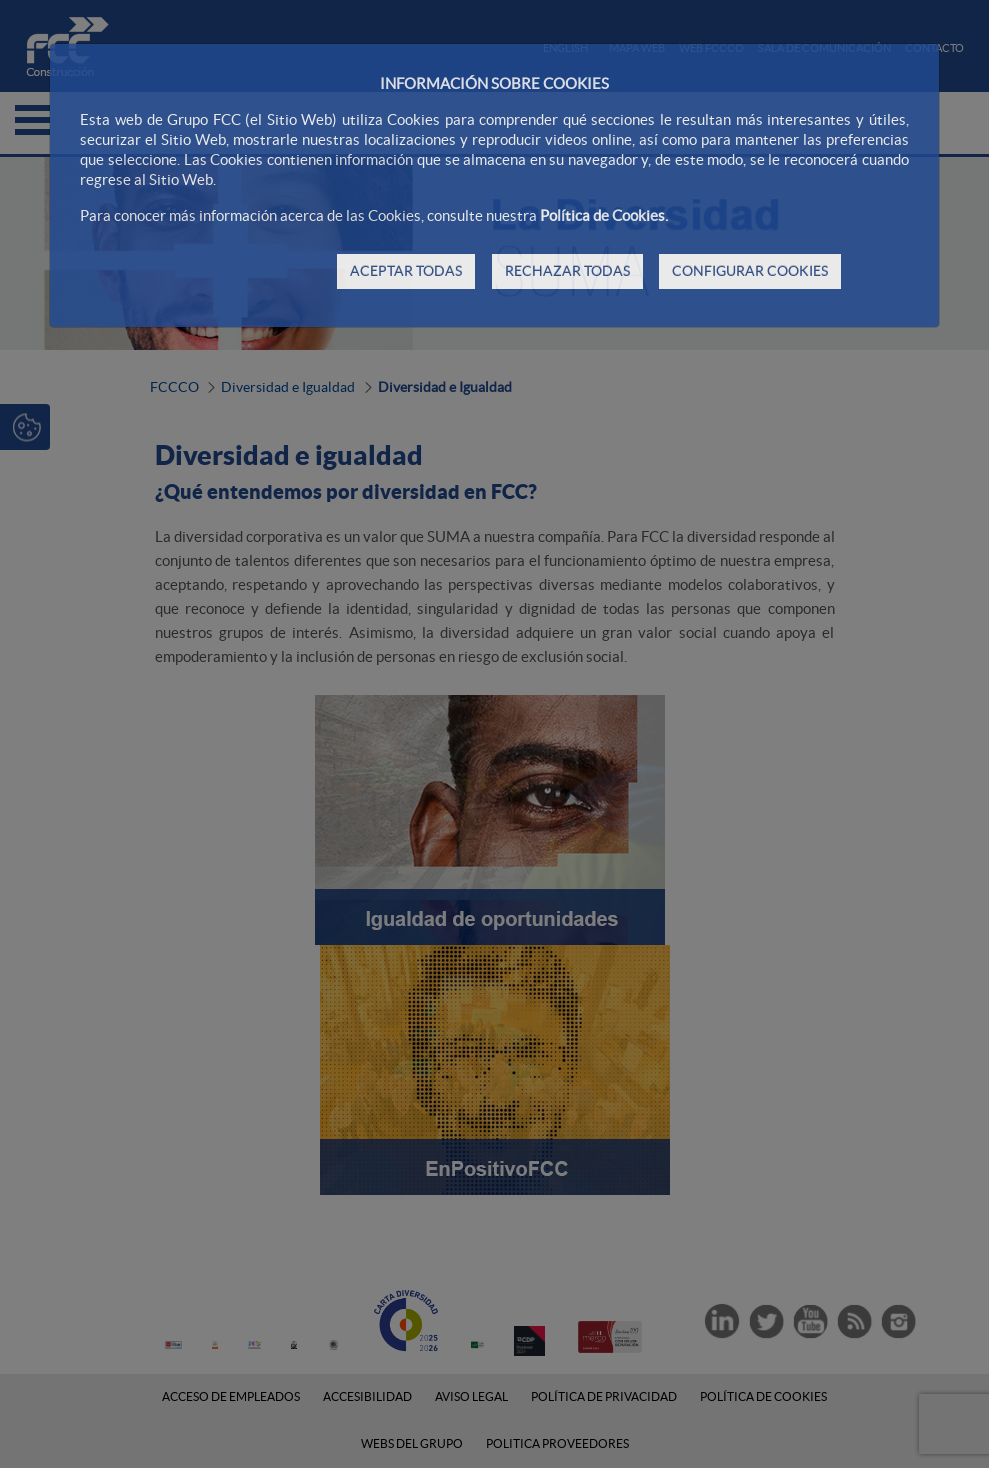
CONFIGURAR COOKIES (750, 271)
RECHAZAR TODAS (567, 271)
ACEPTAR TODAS (406, 271)
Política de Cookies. (604, 215)
